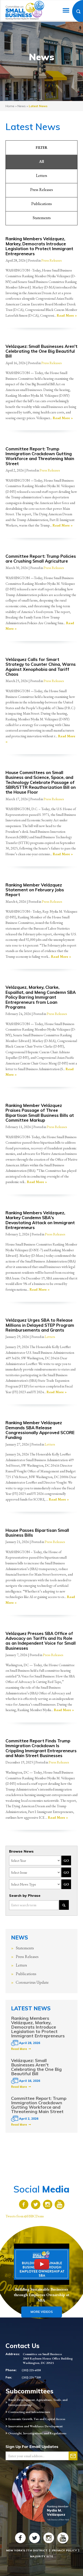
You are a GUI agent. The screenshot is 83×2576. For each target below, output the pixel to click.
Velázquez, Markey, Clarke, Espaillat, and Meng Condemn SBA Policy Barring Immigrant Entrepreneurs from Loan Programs (41, 997)
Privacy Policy (64, 2550)
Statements (42, 217)
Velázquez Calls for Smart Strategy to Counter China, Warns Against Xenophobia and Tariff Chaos (41, 667)
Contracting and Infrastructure (29, 2412)
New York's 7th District (27, 2550)
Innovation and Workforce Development (35, 2426)
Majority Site (41, 2556)
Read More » (67, 315)
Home (10, 106)
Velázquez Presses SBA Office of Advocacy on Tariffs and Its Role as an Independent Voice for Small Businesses (41, 1641)
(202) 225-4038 (31, 2370)
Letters (41, 175)
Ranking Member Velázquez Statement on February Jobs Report (35, 889)
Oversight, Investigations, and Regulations (37, 2433)
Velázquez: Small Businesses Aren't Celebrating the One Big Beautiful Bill (41, 351)
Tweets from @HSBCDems (25, 2216)
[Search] (64, 1905)
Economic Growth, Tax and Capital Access (36, 2419)
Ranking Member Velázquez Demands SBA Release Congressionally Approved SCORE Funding (40, 1430)
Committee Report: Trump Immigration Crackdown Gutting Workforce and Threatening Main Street (40, 456)
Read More (19, 2049)
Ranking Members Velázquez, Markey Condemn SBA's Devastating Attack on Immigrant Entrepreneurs (40, 1220)
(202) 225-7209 (31, 2377)
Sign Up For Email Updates (32, 2446)
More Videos (42, 2312)
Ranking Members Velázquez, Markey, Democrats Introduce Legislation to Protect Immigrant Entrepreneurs (39, 246)
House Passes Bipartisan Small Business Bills (37, 1533)
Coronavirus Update (32, 1982)
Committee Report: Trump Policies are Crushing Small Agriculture (41, 559)
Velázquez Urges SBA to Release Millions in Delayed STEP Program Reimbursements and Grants (40, 1325)
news (21, 106)
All (41, 161)
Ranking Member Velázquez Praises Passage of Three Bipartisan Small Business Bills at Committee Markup (40, 1113)
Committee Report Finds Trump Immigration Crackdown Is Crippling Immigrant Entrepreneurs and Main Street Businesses (41, 1748)
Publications (41, 203)
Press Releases (41, 189)
